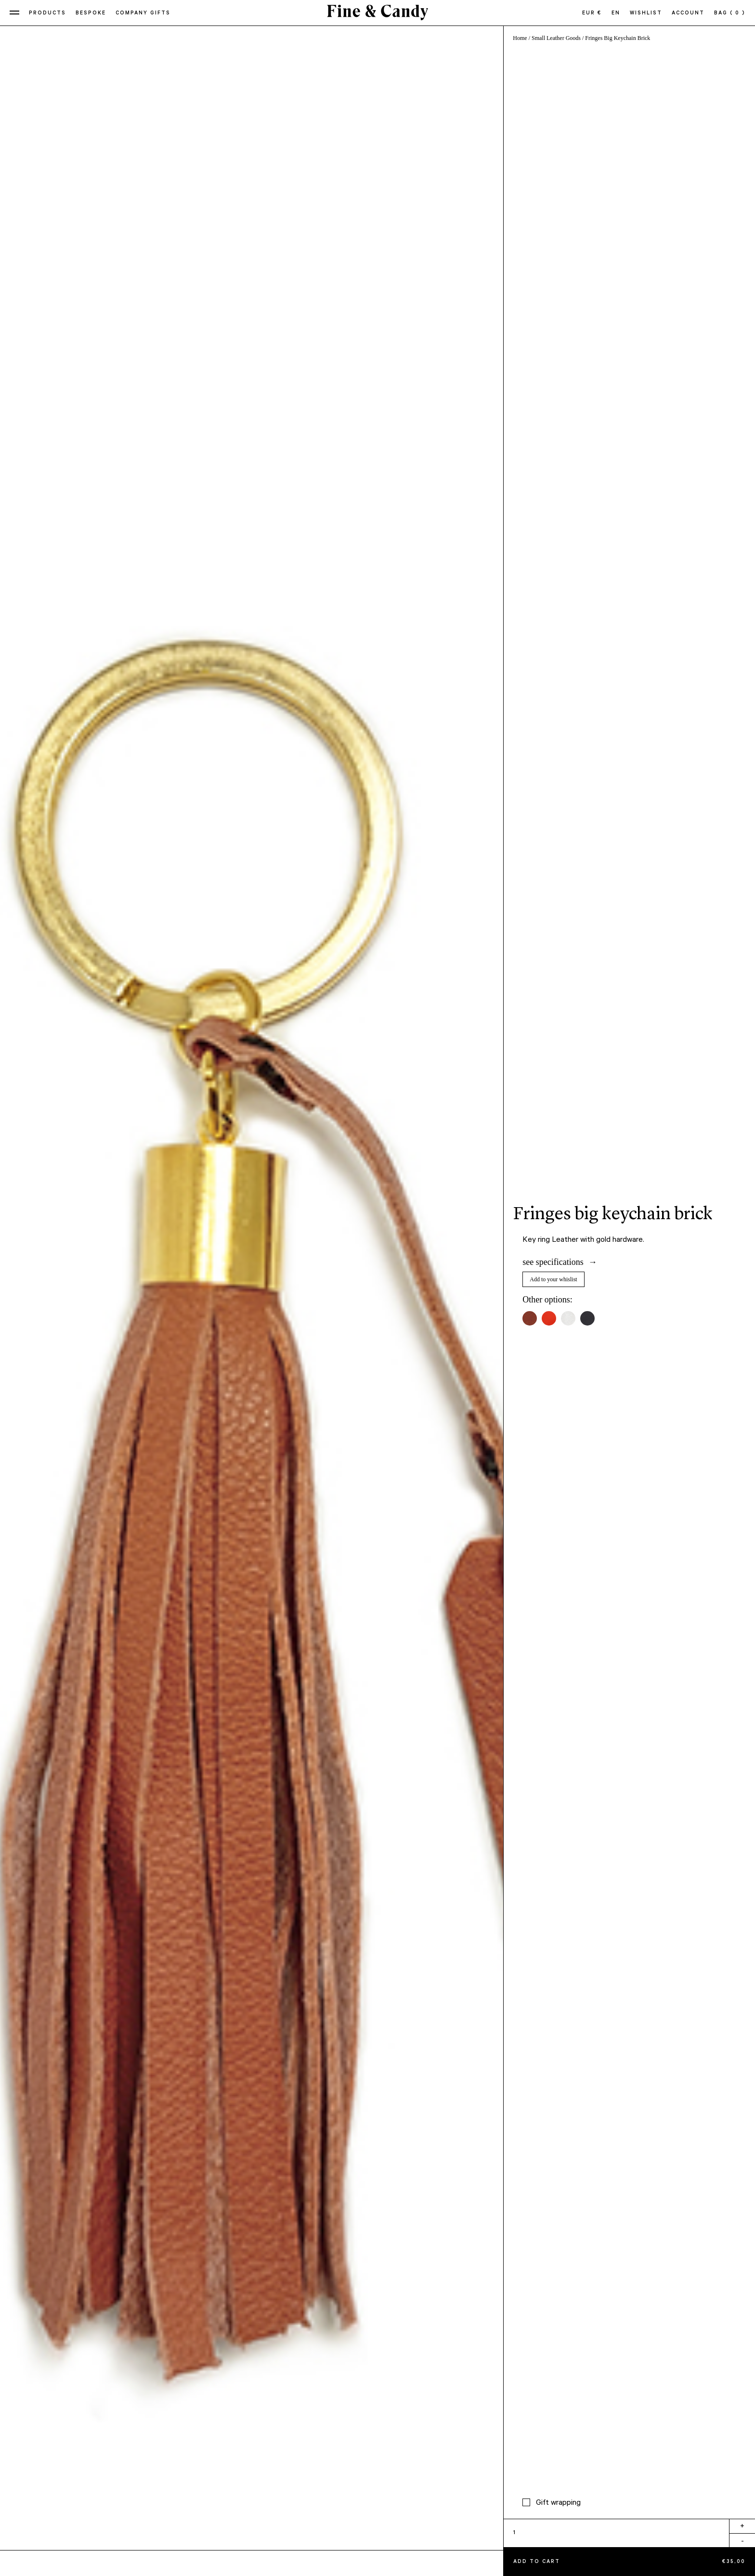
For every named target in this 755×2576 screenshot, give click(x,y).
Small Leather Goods (556, 38)
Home (520, 38)
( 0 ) (737, 13)
